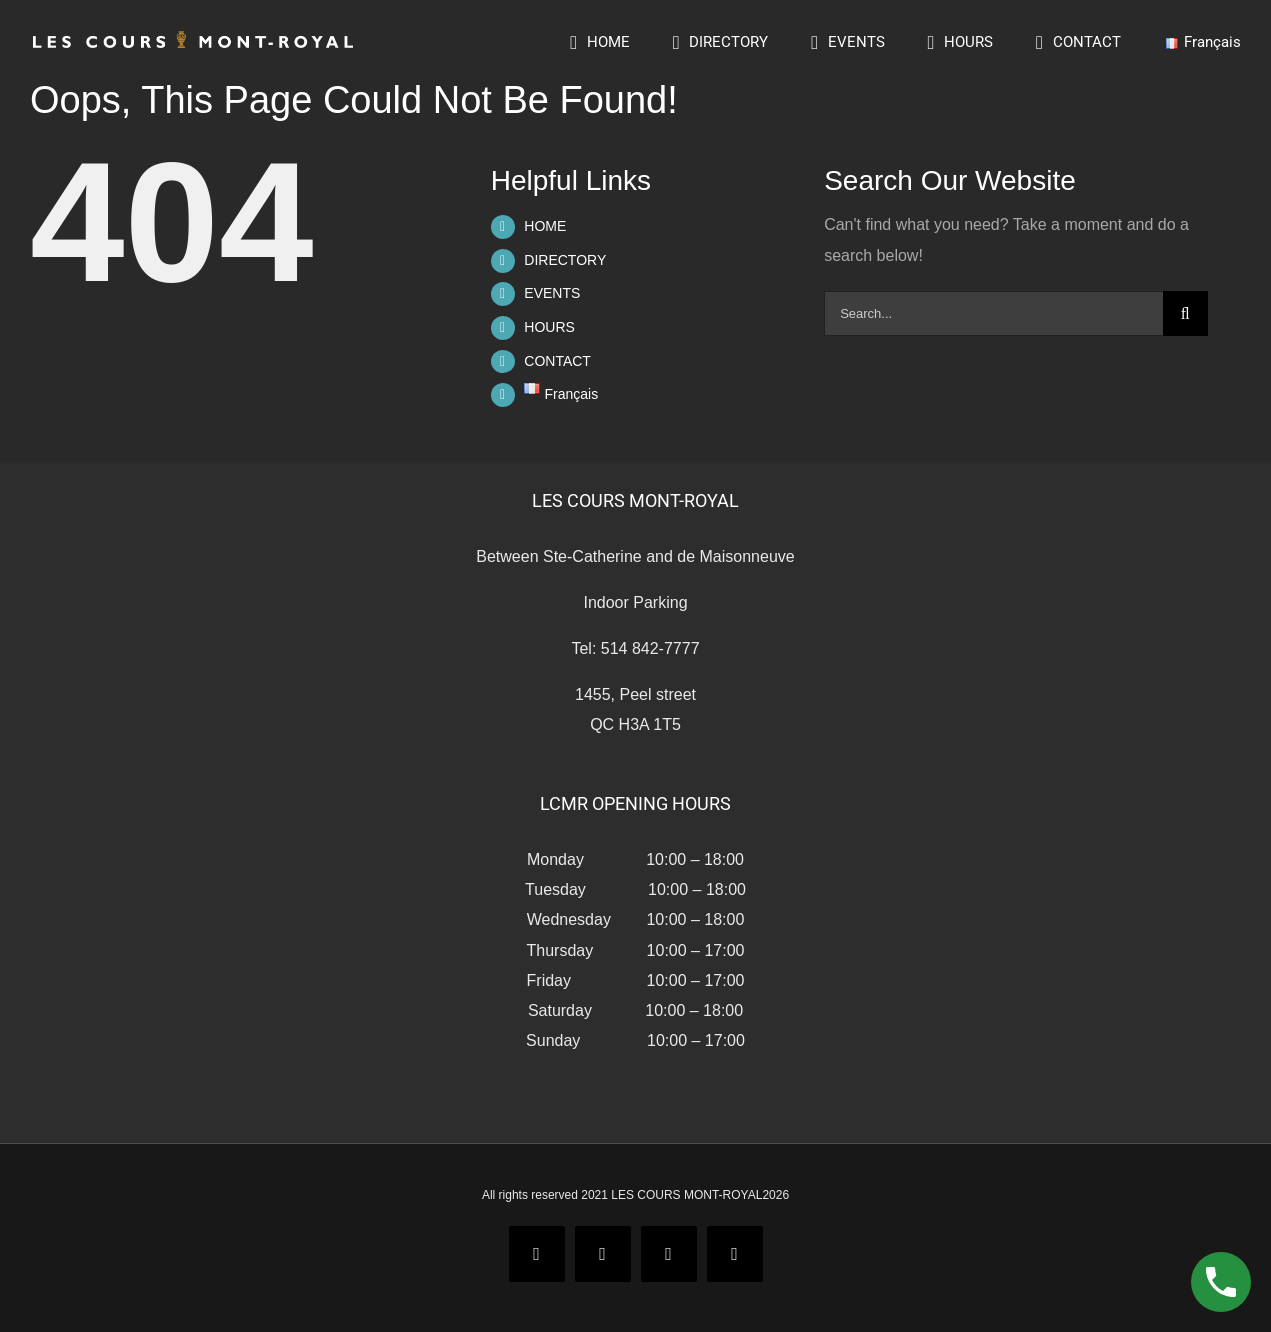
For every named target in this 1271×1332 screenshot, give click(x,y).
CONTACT (557, 361)
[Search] (1185, 313)
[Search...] (993, 313)
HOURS (549, 327)
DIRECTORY (565, 260)
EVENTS (552, 293)
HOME (545, 226)
